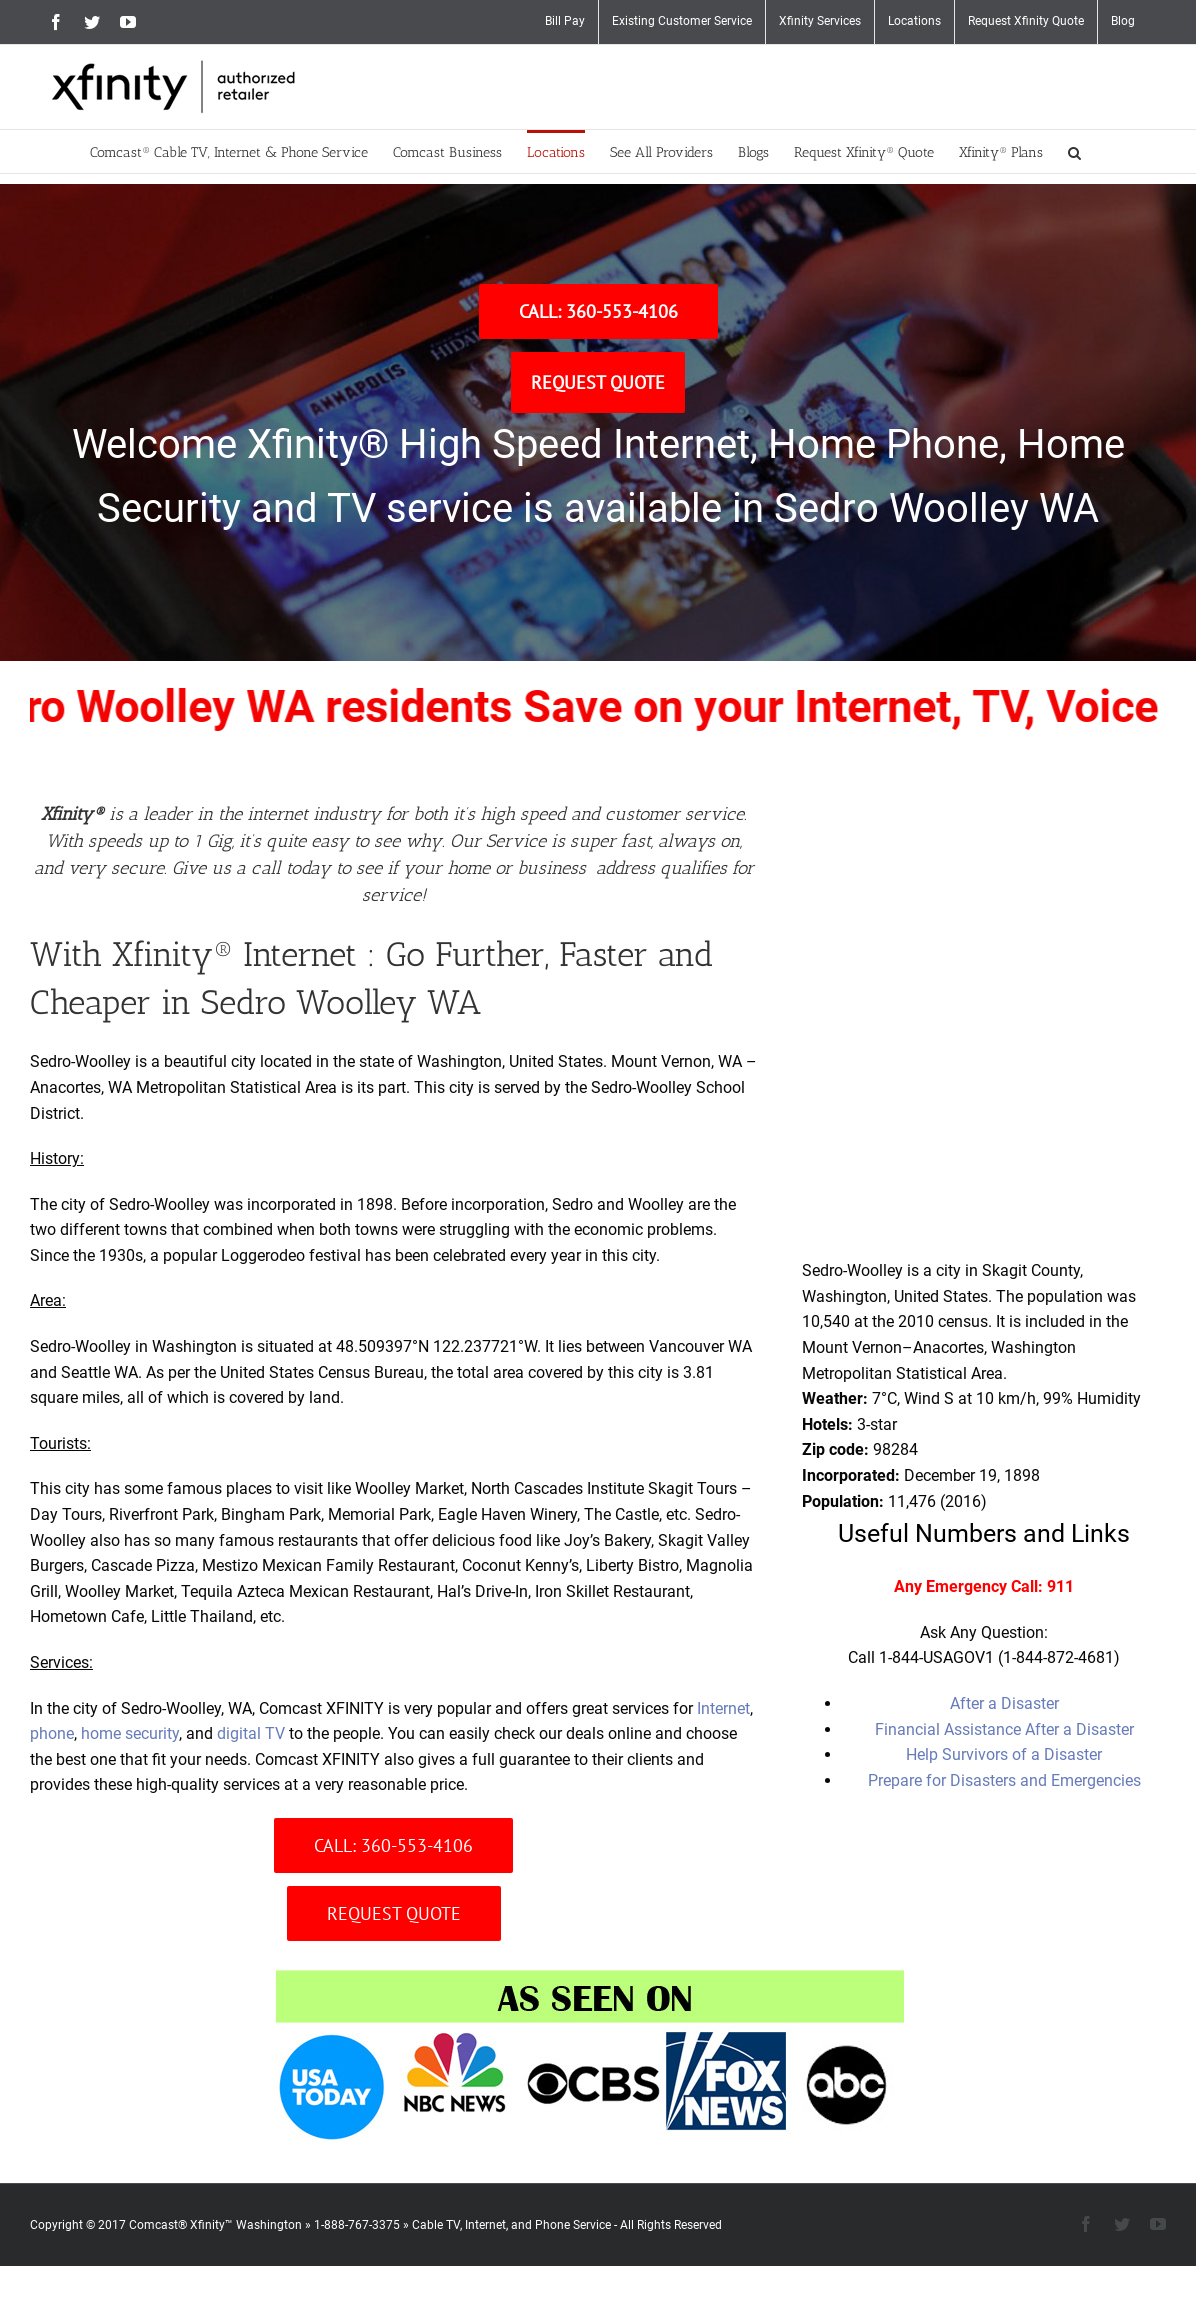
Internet (723, 1708)
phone (52, 1733)
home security (130, 1733)
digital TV (251, 1733)
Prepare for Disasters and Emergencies (1004, 1780)
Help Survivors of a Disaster (1004, 1754)
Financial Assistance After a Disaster (1004, 1729)
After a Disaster (1004, 1703)
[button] (1074, 151)
